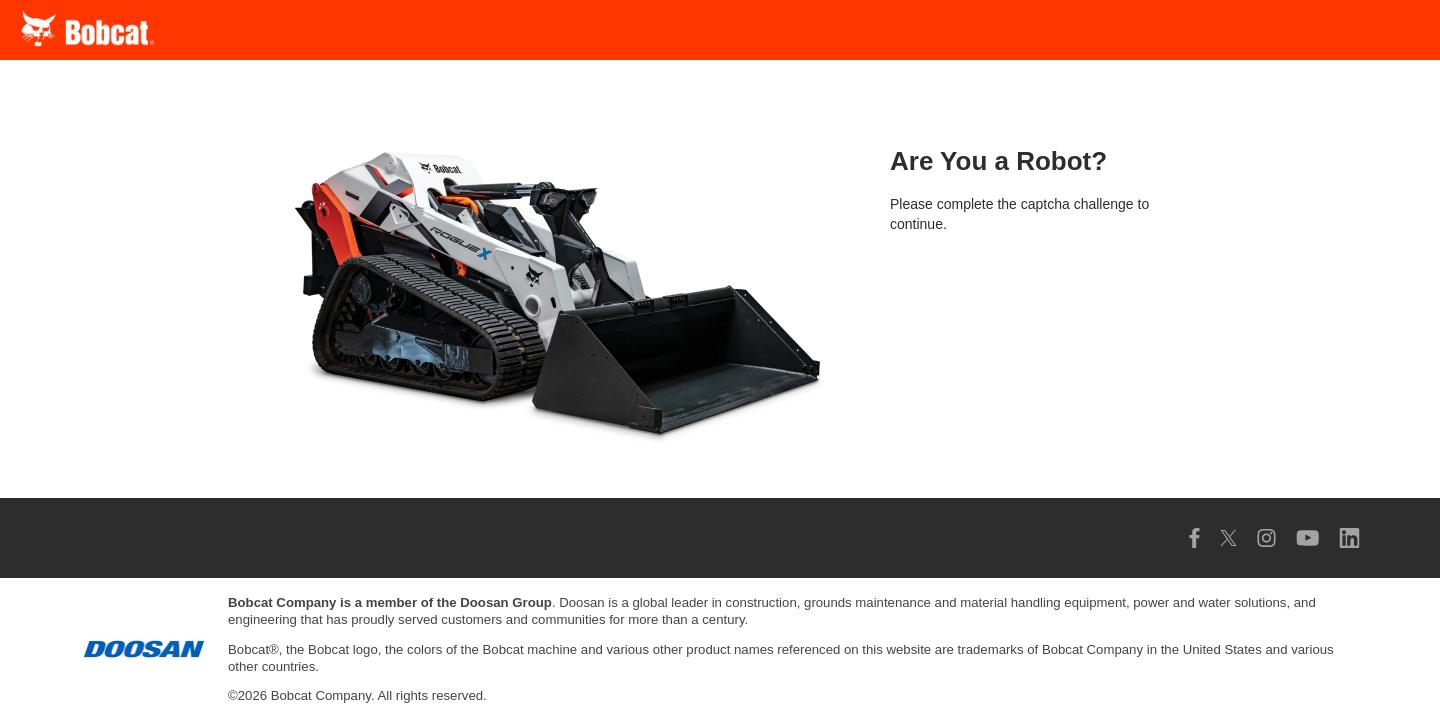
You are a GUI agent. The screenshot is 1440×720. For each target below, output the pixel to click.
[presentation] (1042, 305)
